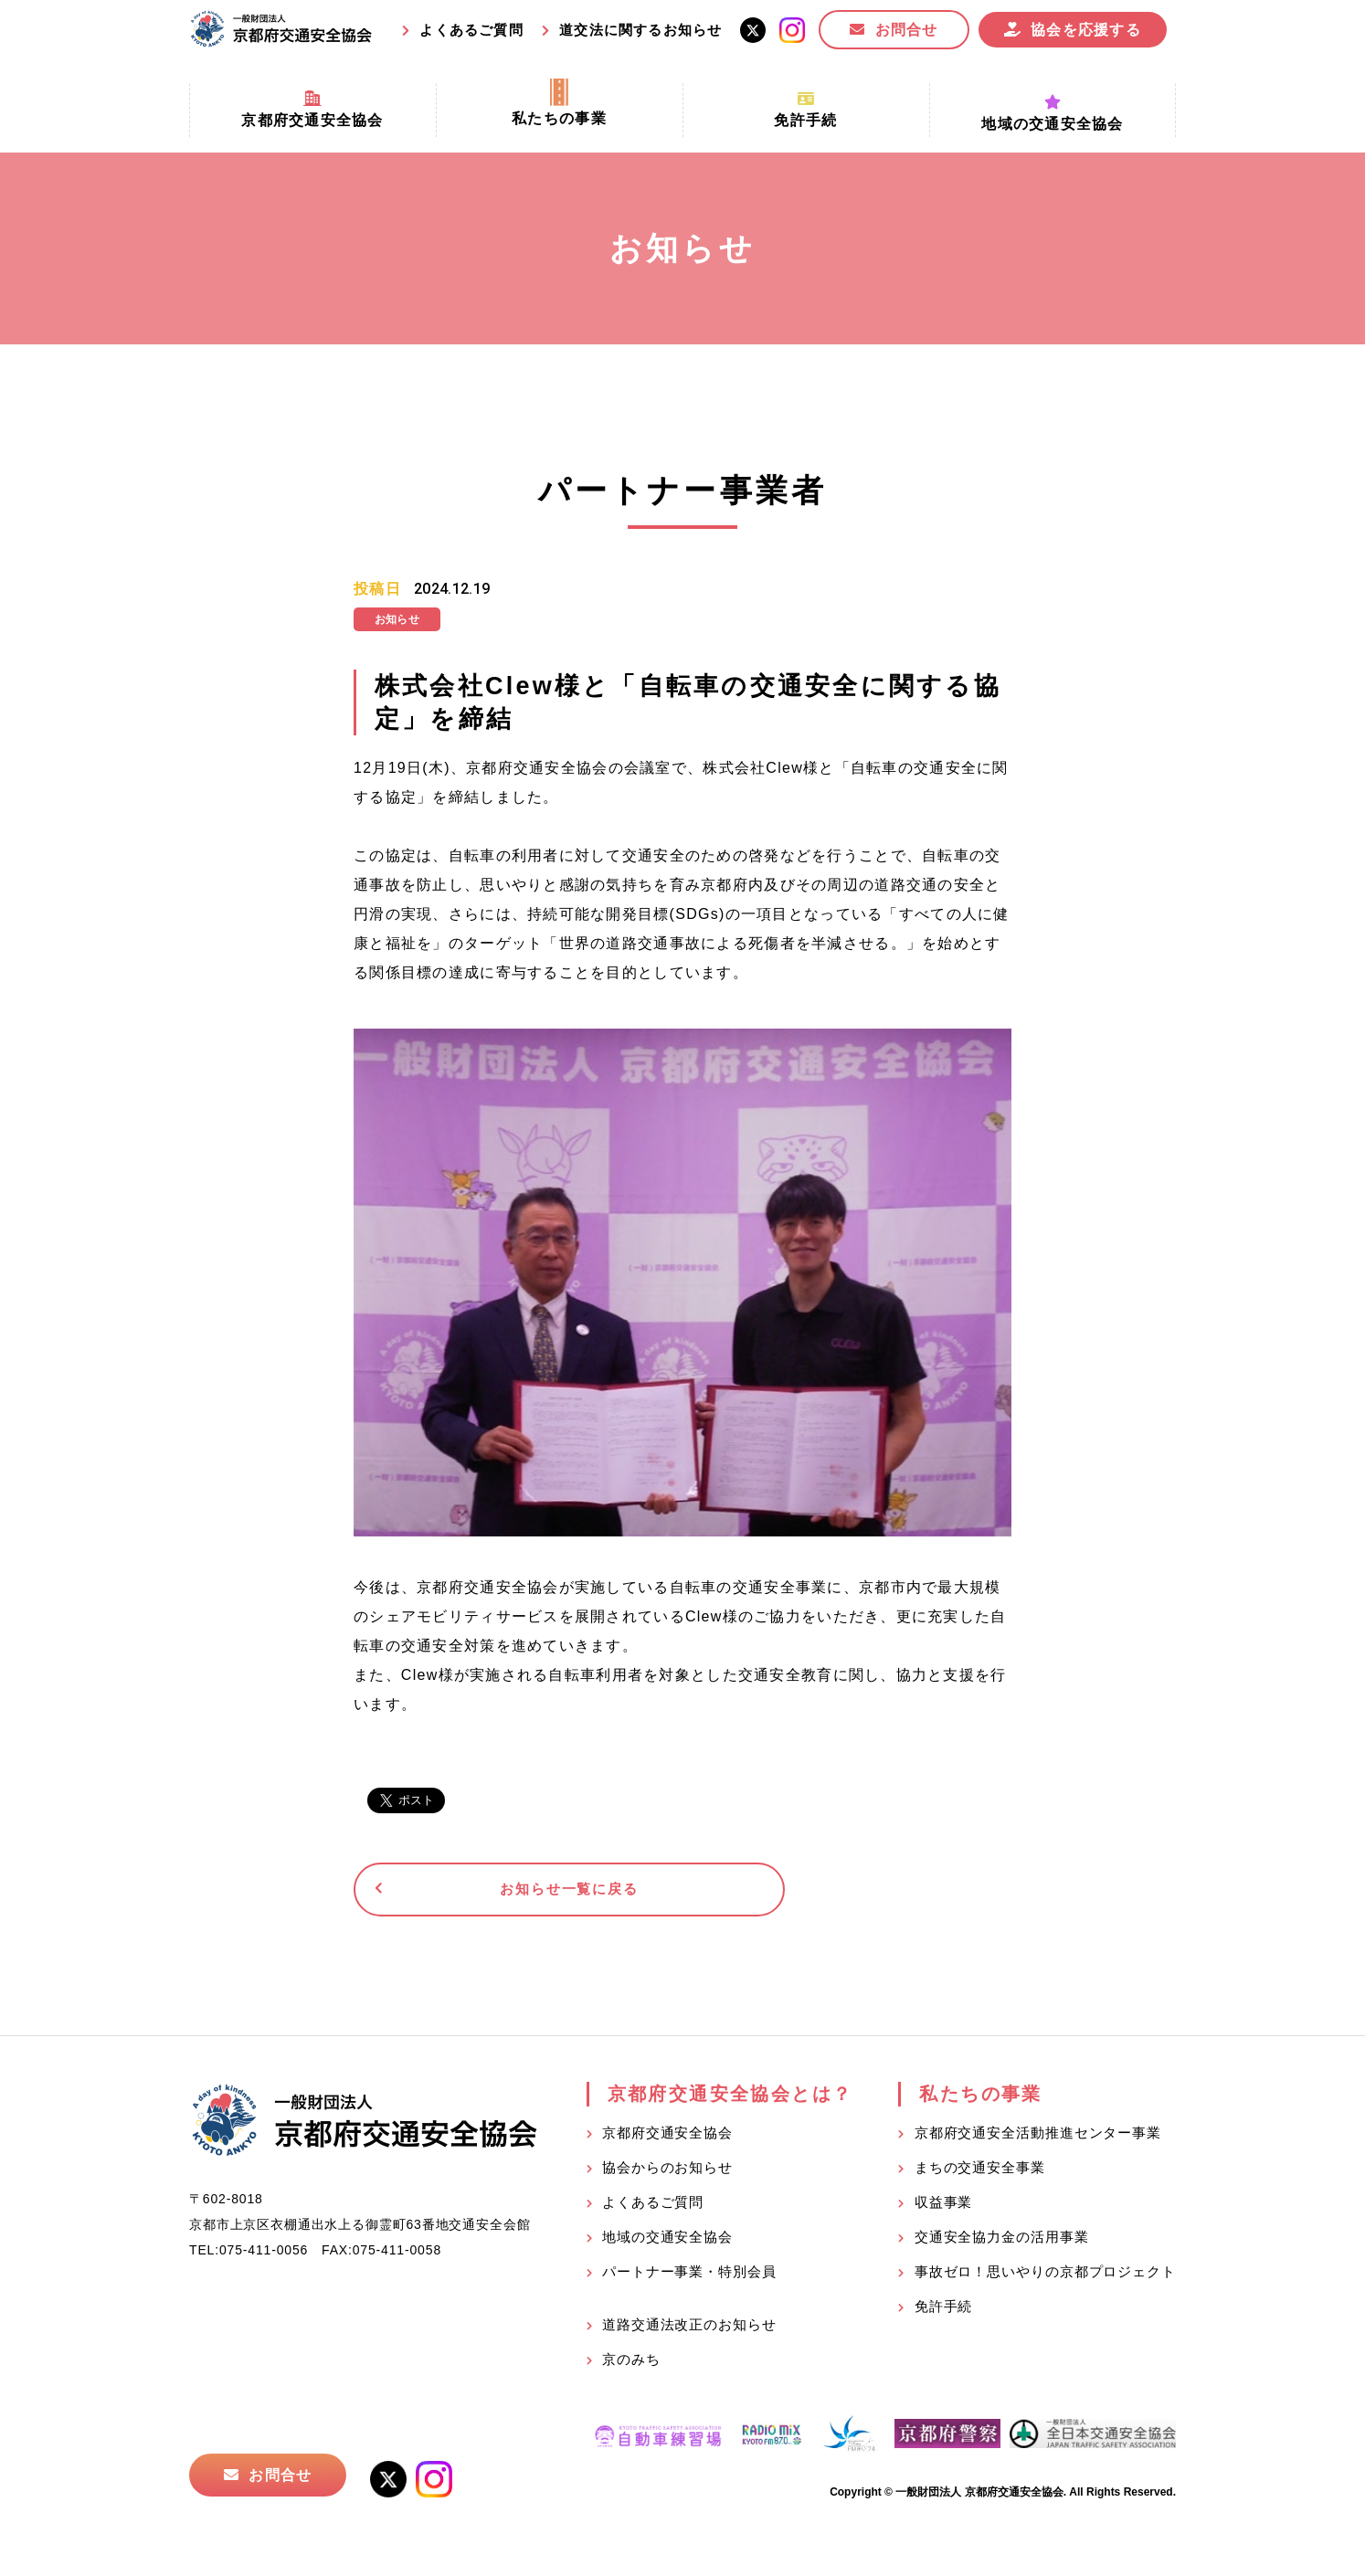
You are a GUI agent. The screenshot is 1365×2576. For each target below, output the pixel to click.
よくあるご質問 (471, 29)
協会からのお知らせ (667, 2172)
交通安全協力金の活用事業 (1002, 2242)
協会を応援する (1086, 29)
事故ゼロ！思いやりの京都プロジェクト (1045, 2277)
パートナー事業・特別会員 (689, 2277)
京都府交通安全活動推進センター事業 (1038, 2138)
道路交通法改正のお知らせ (689, 2330)
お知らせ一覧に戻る (494, 1892)
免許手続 (944, 2311)
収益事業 (944, 2207)
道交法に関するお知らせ (640, 29)
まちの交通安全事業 (980, 2172)
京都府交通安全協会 (667, 2138)
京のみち (631, 2364)
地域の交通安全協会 (667, 2242)
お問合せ (906, 29)
